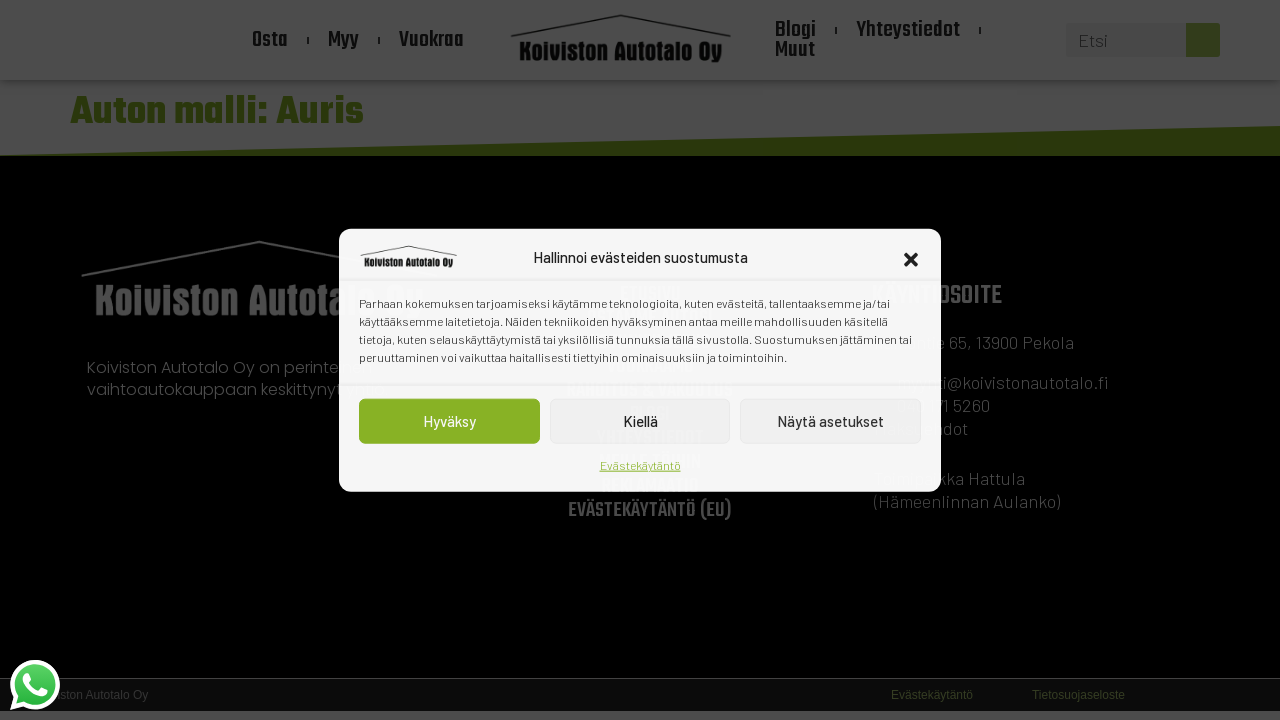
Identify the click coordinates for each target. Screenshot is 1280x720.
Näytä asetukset (830, 421)
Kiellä (640, 421)
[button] (911, 257)
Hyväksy (449, 421)
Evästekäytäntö (640, 464)
